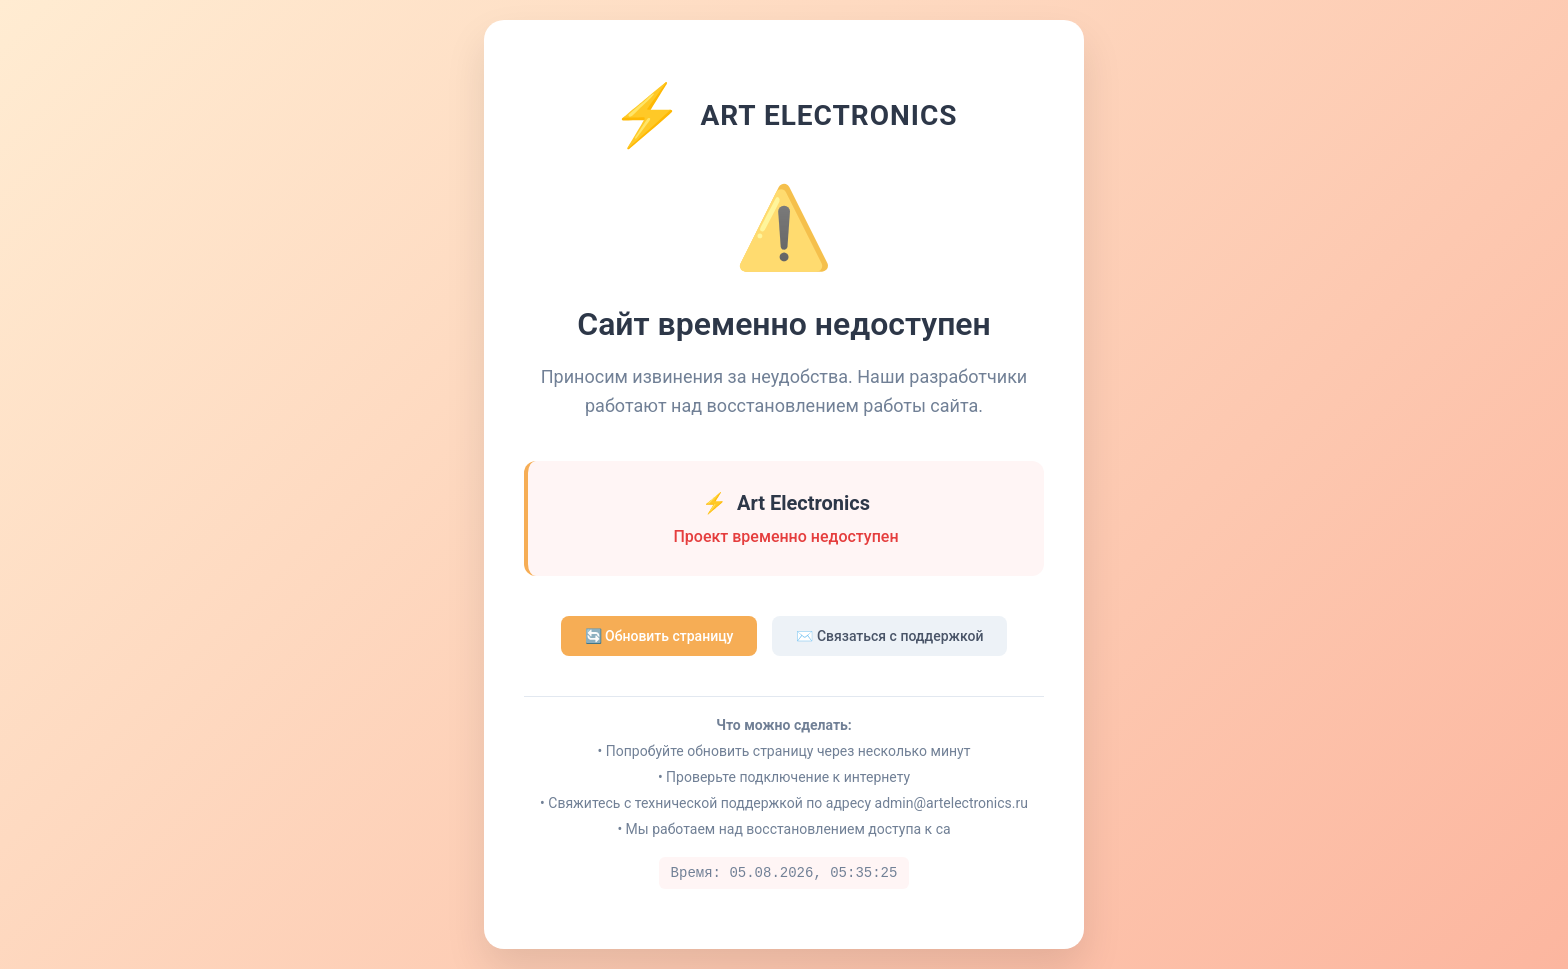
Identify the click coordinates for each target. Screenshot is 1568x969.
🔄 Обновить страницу (659, 636)
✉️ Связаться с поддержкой (889, 636)
